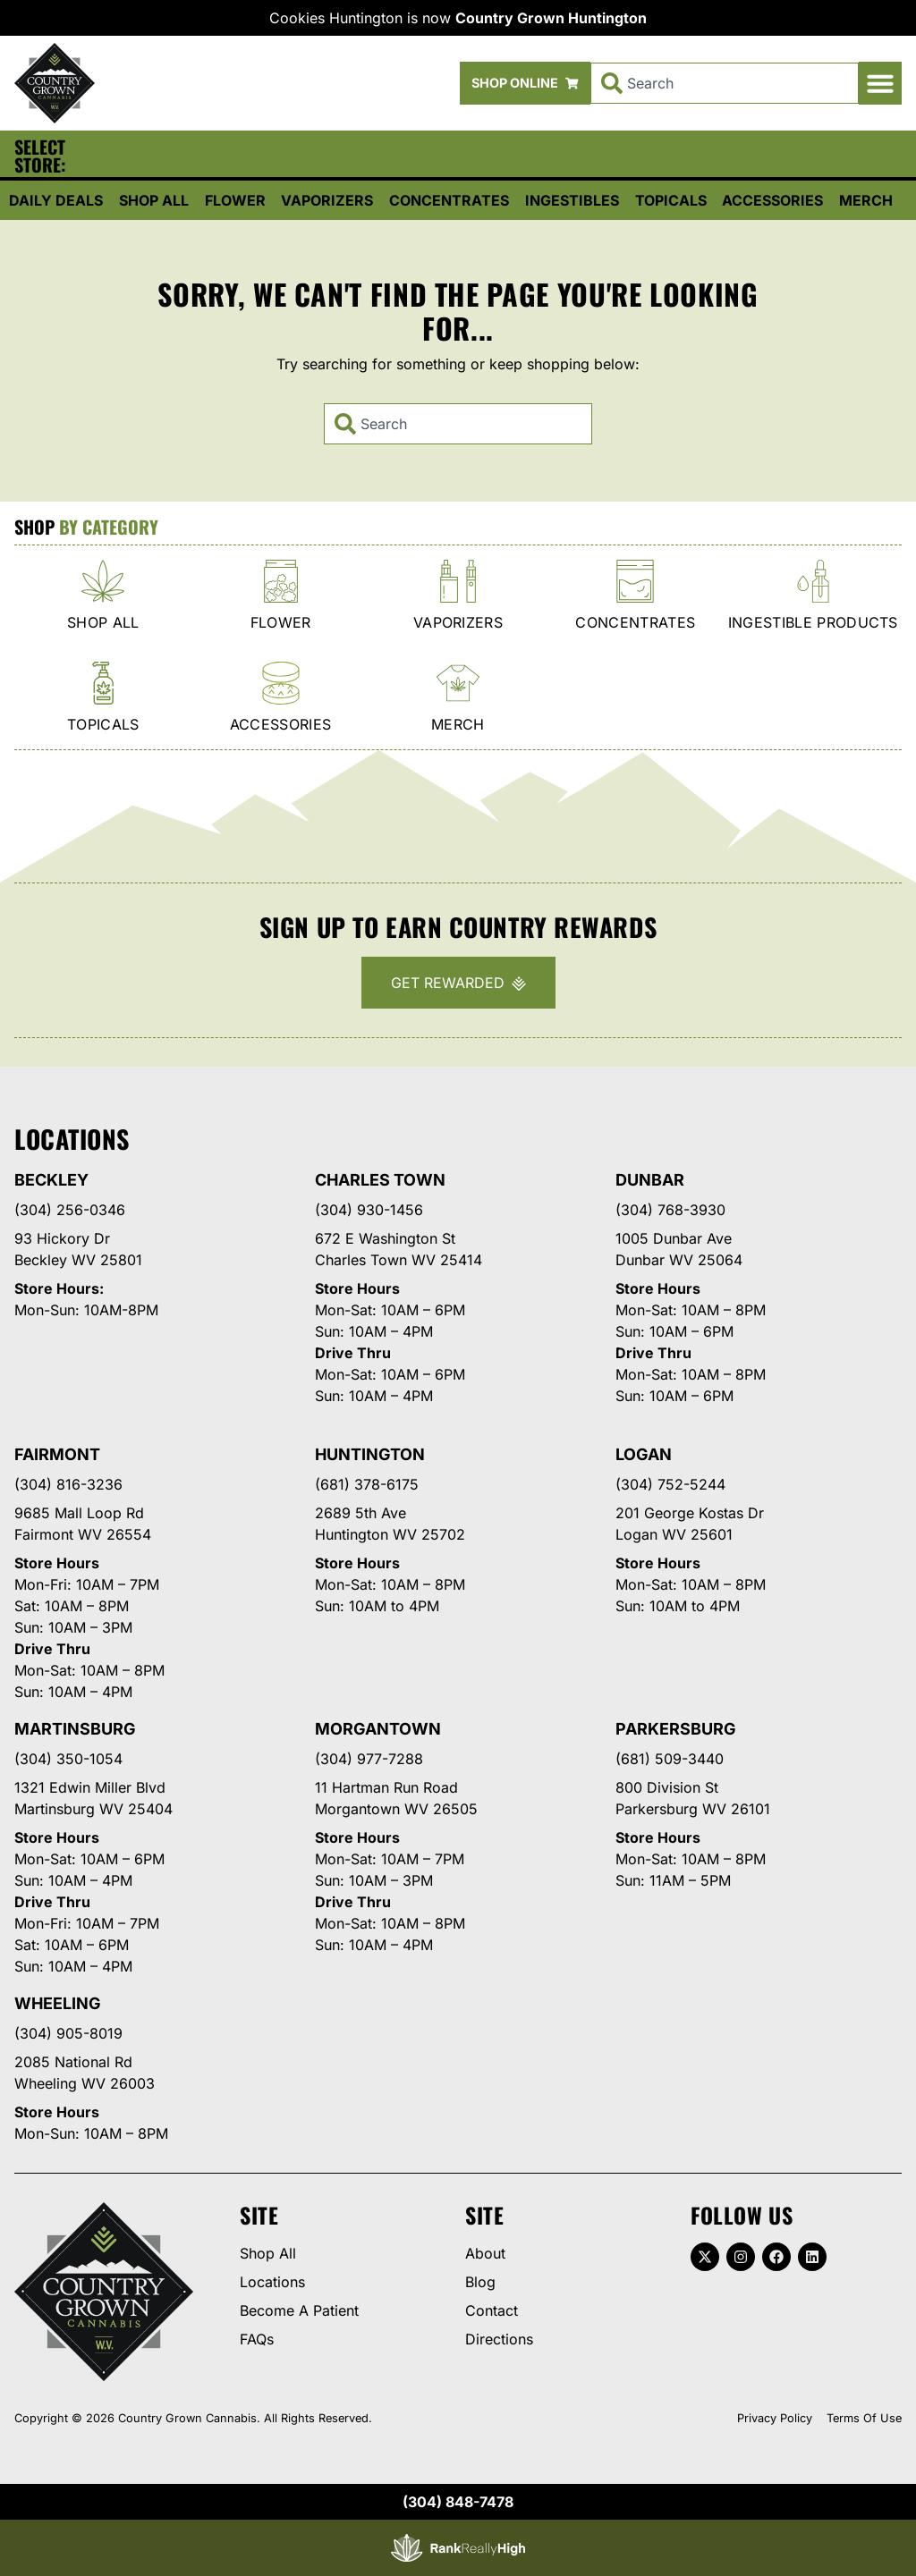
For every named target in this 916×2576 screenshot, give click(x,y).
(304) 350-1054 (68, 1759)
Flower (235, 200)
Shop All (154, 200)
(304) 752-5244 (670, 1484)
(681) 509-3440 (669, 1759)
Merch (866, 200)
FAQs (257, 2339)
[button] (880, 83)
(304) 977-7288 (369, 1759)
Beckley (51, 1179)
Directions (499, 2339)
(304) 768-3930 (670, 1210)
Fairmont (57, 1454)
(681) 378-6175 (367, 1484)
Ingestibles (572, 200)
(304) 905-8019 (68, 2033)
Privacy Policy (774, 2418)
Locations (272, 2282)
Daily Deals (56, 200)
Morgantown (378, 1728)
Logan (643, 1454)
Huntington (370, 1454)
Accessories (772, 200)
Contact (491, 2310)
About (485, 2253)
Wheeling (57, 2003)
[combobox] (724, 83)
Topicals (671, 200)
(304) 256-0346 (69, 1210)
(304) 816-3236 (68, 1484)
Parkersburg (675, 1728)
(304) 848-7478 (458, 2502)
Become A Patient (299, 2310)
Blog (480, 2282)
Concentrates (449, 200)
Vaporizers (327, 200)
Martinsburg (75, 1728)
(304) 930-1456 (369, 1210)
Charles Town (380, 1179)
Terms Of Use (864, 2418)
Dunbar (649, 1179)
